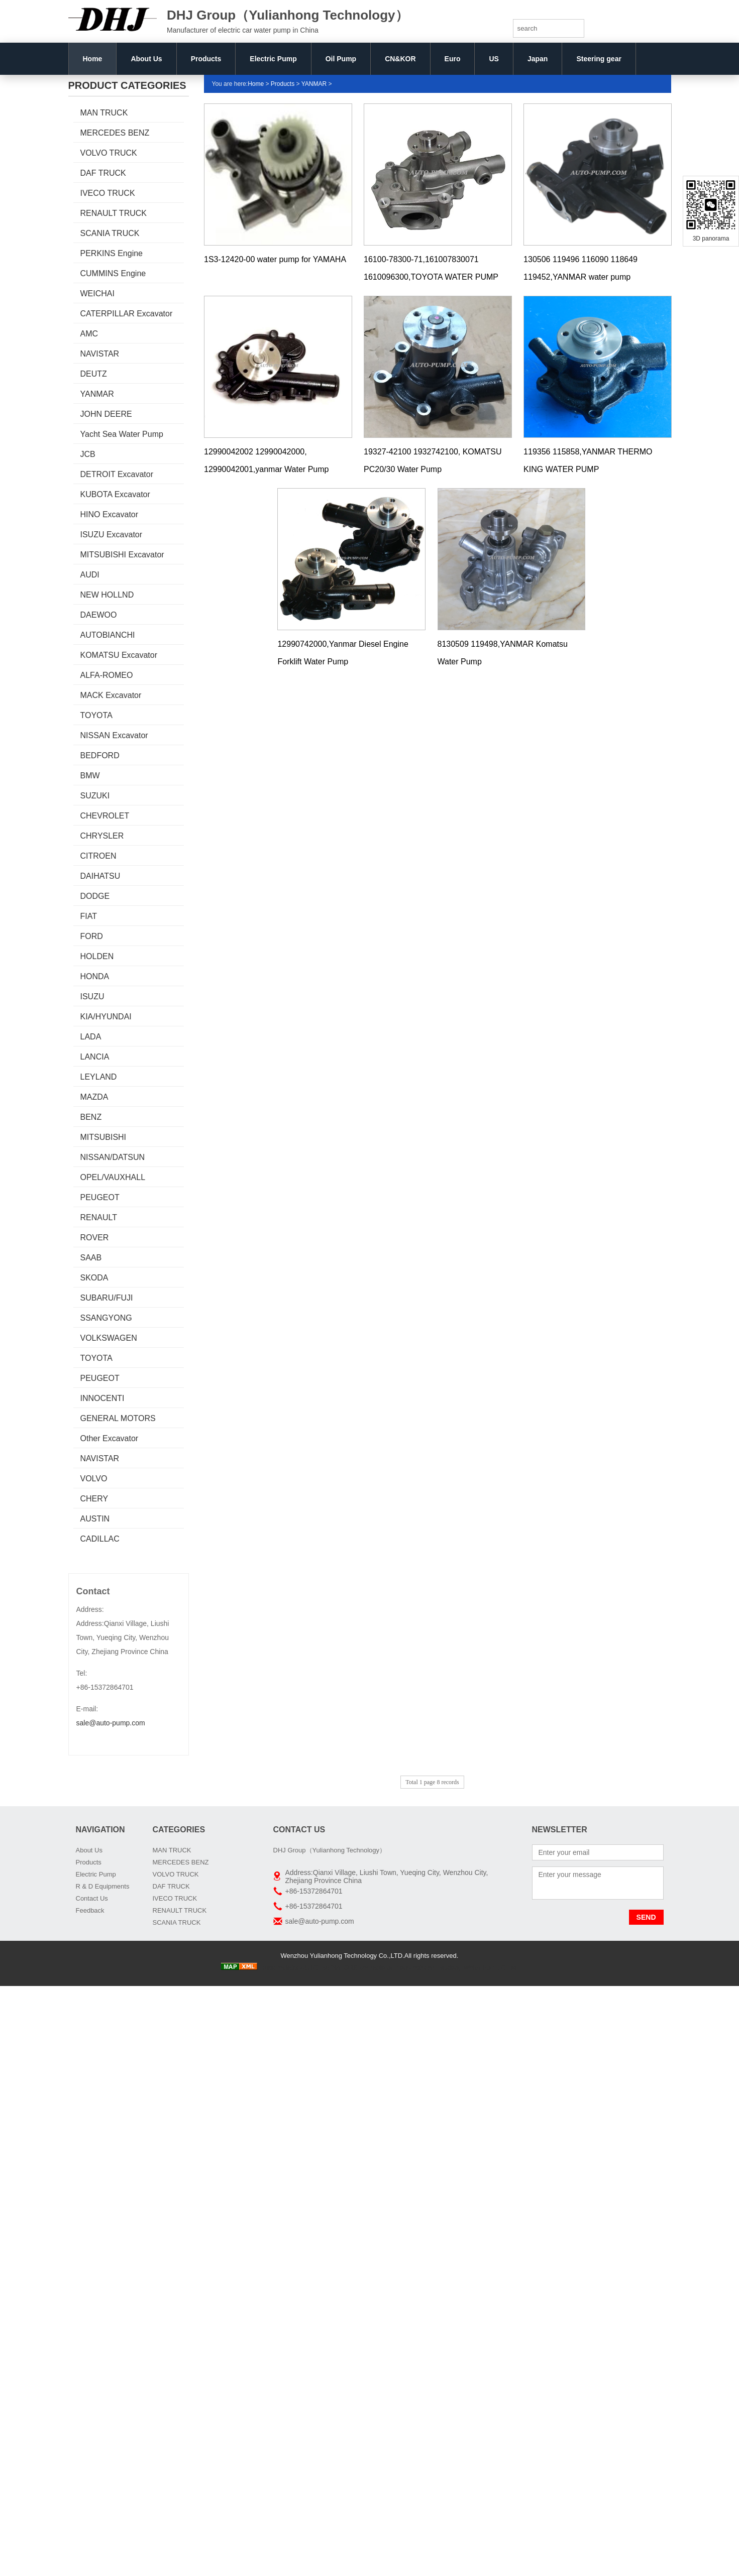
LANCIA (95, 1056)
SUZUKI (95, 795)
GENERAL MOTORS (118, 1418)
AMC (89, 333)
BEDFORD (100, 755)
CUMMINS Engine (113, 273)
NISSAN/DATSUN (112, 1157)
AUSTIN (95, 1518)
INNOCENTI (102, 1398)
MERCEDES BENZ (115, 133)
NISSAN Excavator (114, 735)
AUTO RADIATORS (329, 1967)
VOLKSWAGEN (108, 1338)
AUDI (89, 574)
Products (206, 59)
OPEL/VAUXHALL (113, 1177)
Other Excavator (109, 1438)
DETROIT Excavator (117, 474)
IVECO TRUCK (107, 193)
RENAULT (99, 1217)
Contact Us (92, 1898)
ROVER (94, 1237)
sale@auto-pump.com (110, 1723)
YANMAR (97, 394)
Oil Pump (341, 59)
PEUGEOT (100, 1197)
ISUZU (92, 996)
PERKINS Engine (111, 253)
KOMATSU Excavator (119, 655)
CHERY (94, 1498)
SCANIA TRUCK (110, 233)
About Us (146, 59)
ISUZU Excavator (111, 534)
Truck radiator (279, 1967)
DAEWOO (98, 615)
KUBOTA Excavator (115, 494)
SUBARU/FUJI (106, 1298)
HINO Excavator (109, 514)
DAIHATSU (100, 876)
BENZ (91, 1117)
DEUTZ (93, 374)
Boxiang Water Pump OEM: (478, 1967)
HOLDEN (97, 956)
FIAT (88, 916)
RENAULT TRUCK (113, 213)
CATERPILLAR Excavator (126, 313)
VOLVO (94, 1478)
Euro (453, 59)
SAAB (91, 1257)
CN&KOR (400, 59)
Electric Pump (273, 59)
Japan (537, 59)
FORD (91, 936)
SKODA (94, 1277)
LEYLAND (98, 1077)
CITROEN (98, 856)
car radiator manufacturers (398, 1967)
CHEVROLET (105, 815)
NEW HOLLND (107, 595)
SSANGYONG (106, 1318)
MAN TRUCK (104, 112)
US (493, 59)
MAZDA (94, 1097)
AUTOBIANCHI (107, 635)
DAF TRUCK (103, 173)
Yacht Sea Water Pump (121, 434)
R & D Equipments (103, 1886)
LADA (90, 1036)
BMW (90, 775)
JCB (87, 454)
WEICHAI (97, 293)
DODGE (95, 896)
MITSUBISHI (103, 1137)
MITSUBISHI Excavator (122, 554)
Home (92, 59)
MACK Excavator (111, 695)
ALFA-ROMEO (106, 675)
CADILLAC (100, 1539)
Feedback (90, 1910)
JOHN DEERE (106, 414)
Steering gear (598, 59)
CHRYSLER (102, 836)
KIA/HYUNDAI (106, 1016)
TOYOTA (96, 715)
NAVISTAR (100, 353)
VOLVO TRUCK (108, 153)
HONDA (95, 976)
